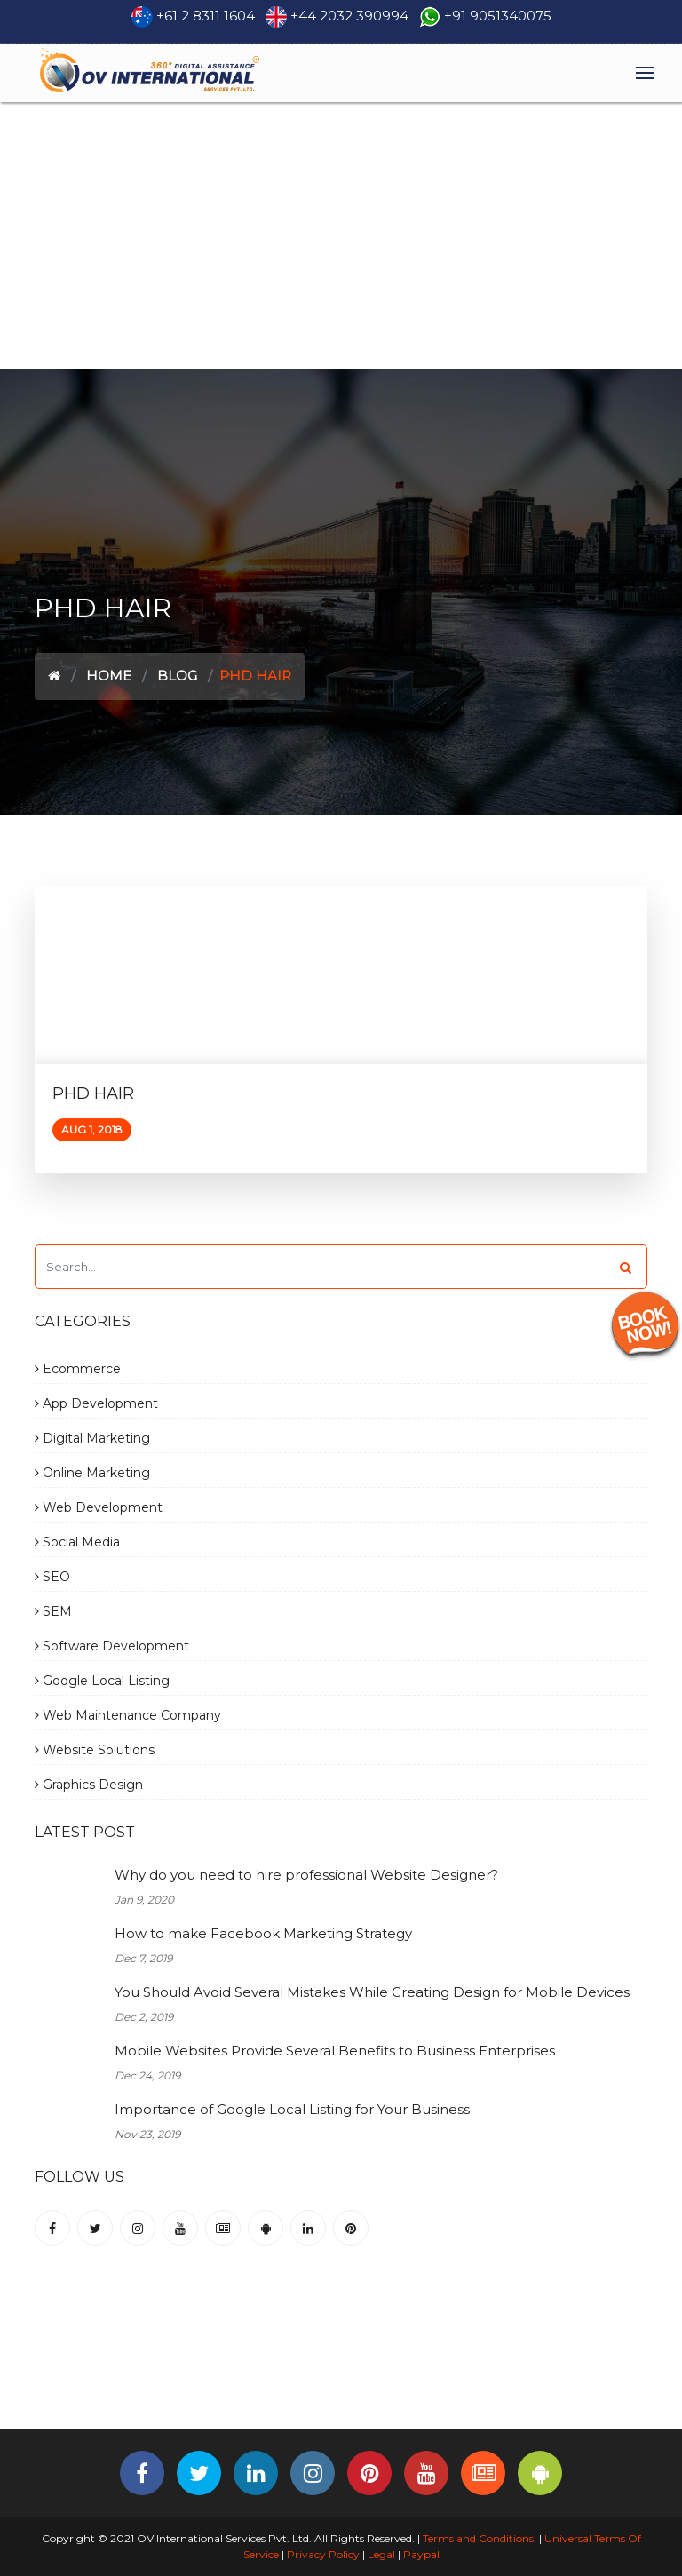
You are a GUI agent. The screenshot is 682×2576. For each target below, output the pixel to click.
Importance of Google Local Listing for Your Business (292, 2109)
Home (108, 675)
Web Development (99, 1507)
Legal (381, 2554)
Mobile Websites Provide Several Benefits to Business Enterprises (335, 2050)
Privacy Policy (323, 2554)
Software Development (112, 1646)
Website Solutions (95, 1750)
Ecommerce (78, 1369)
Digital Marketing (92, 1438)
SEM (53, 1611)
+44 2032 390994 (349, 15)
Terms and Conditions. (478, 2538)
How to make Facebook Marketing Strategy (263, 1933)
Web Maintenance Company (128, 1715)
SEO (52, 1577)
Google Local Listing (102, 1681)
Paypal (421, 2554)
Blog (177, 675)
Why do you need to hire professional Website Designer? (306, 1874)
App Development (96, 1403)
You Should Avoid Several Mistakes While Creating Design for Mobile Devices (372, 1992)
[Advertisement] (341, 235)
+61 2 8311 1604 (205, 15)
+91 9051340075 (497, 15)
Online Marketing (92, 1473)
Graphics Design (89, 1785)
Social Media (77, 1542)
